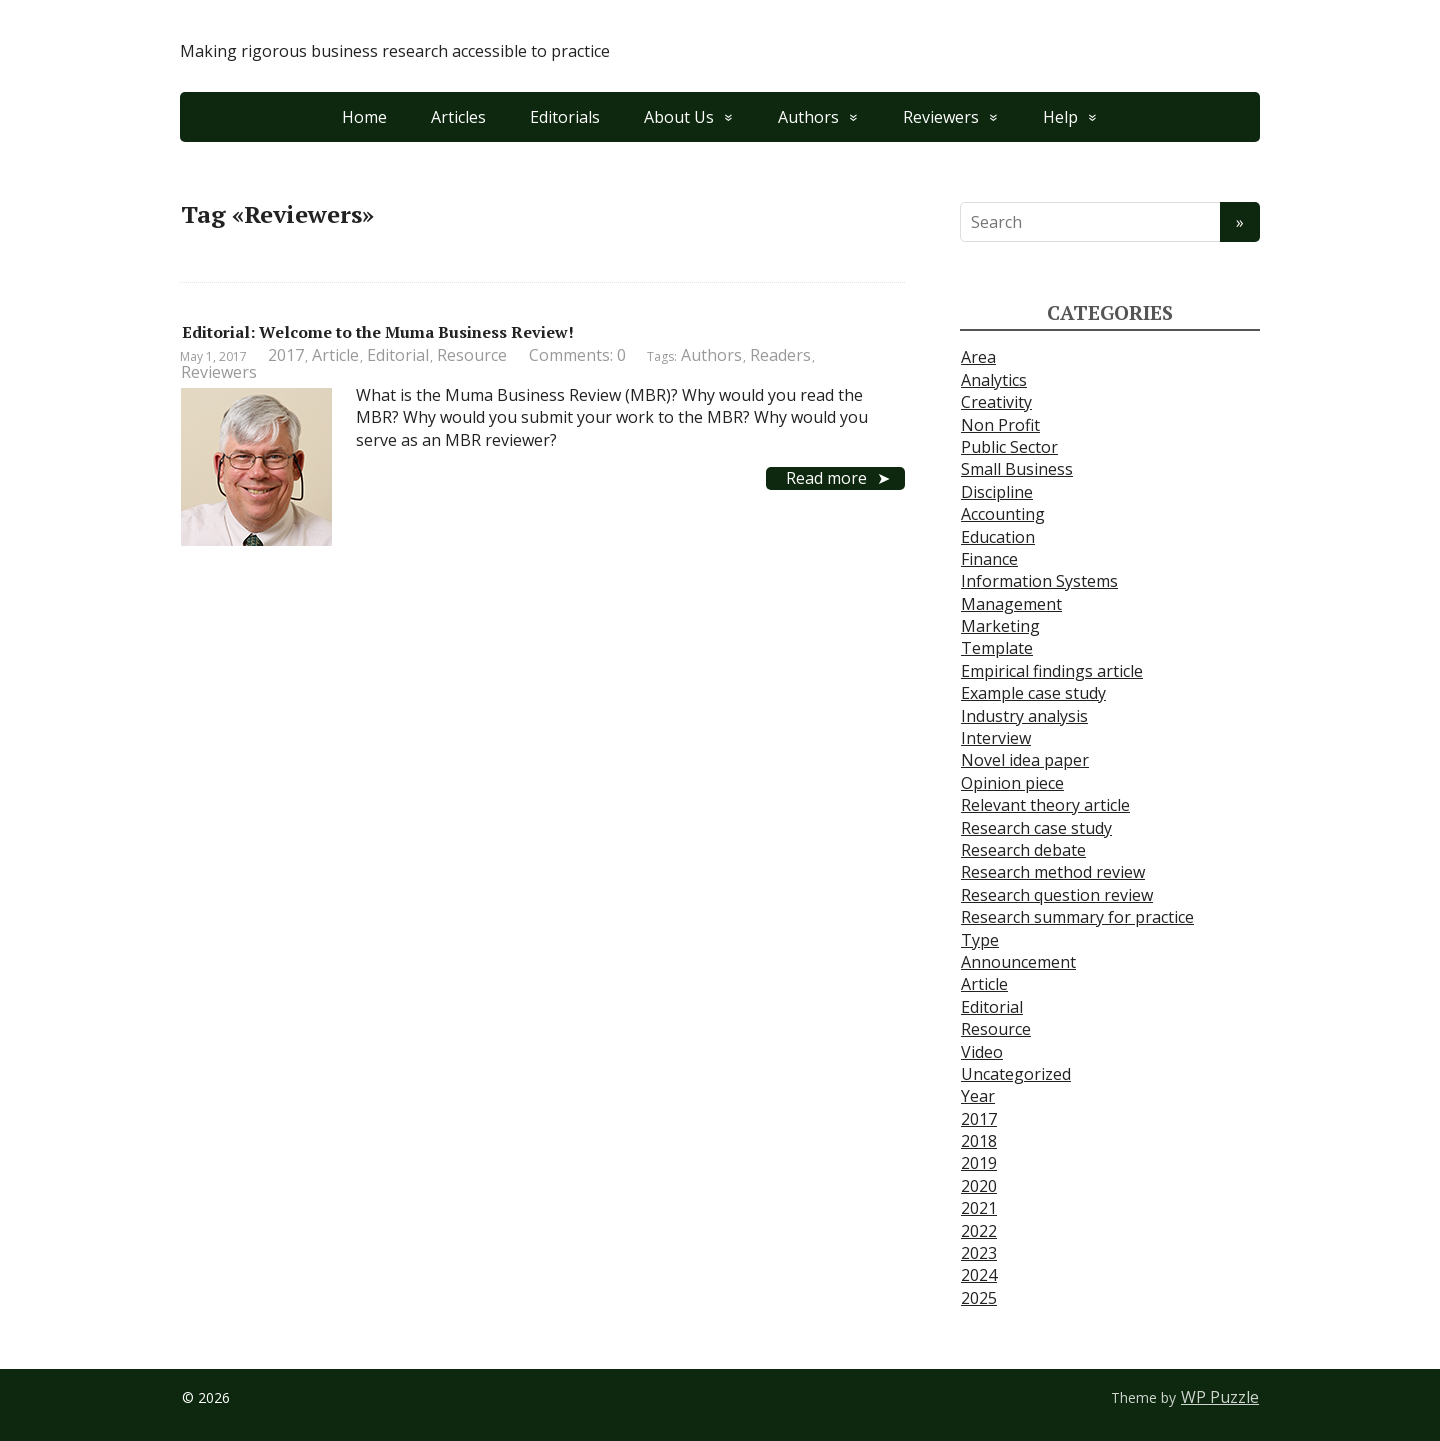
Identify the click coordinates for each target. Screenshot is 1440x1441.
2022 (979, 1231)
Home (364, 117)
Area (978, 357)
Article (335, 355)
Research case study (1036, 828)
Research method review (1053, 872)
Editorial (398, 355)
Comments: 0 (577, 355)
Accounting (1003, 514)
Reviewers (941, 117)
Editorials (565, 117)
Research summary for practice (1077, 917)
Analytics (994, 380)
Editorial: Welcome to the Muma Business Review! (378, 332)
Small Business (1017, 469)
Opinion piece (1012, 783)
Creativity (996, 402)
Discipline (997, 492)
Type (980, 940)
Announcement (1018, 962)
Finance (989, 559)
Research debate (1023, 850)
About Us (679, 117)
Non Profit (1000, 425)
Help (1060, 117)
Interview (996, 738)
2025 (979, 1298)
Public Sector (1009, 447)
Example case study (1033, 693)
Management (1011, 604)
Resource (472, 355)
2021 (979, 1208)
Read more (826, 478)
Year (978, 1096)
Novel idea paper (1025, 760)
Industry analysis (1024, 716)
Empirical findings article (1052, 671)
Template (997, 648)
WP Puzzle (1220, 1397)
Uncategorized (1016, 1074)
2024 (979, 1275)
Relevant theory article (1045, 805)
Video (982, 1052)
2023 (979, 1253)
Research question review (1057, 895)
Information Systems (1039, 581)
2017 (286, 355)
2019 (979, 1163)
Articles (458, 117)
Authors (808, 117)
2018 (979, 1141)
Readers (780, 355)
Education (998, 537)
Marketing (1000, 626)
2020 (979, 1186)
